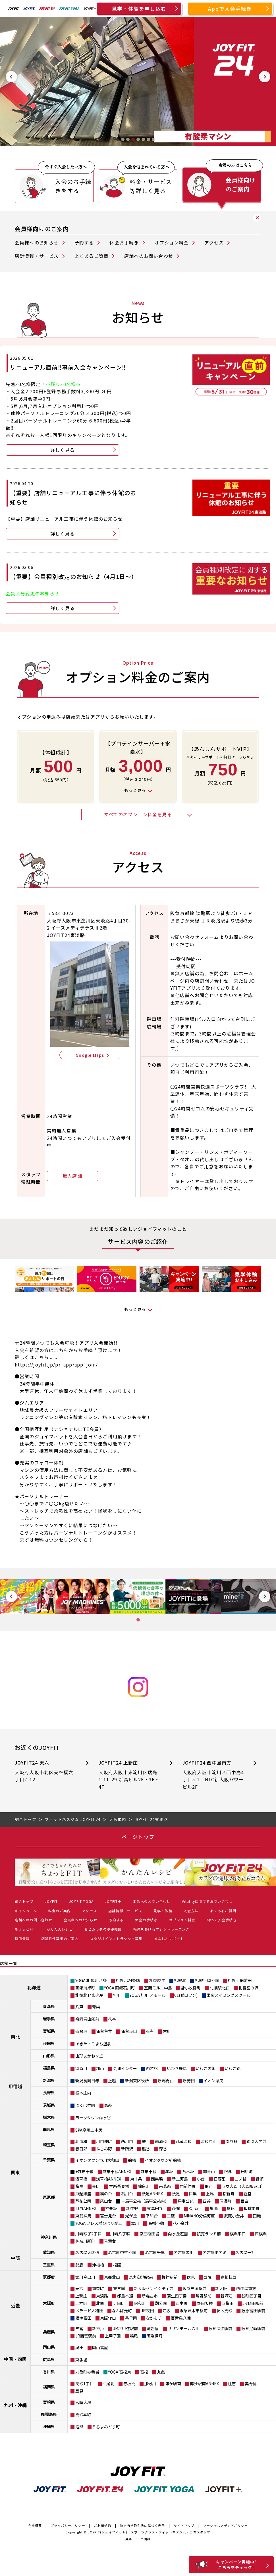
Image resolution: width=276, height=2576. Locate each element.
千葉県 (49, 2160)
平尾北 (108, 2383)
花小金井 (181, 2223)
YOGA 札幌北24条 (91, 1980)
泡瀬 (79, 2426)
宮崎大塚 (83, 2402)
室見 (79, 2391)
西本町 (182, 2303)
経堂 (248, 2193)
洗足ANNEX (152, 2193)
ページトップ (138, 1836)
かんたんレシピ (60, 1929)
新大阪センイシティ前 (153, 2288)
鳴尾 (134, 2336)
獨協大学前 (256, 2141)
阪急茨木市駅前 (193, 2310)
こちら (241, 756)
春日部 (81, 2149)
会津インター (125, 2068)
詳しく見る (62, 449)
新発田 (189, 2080)
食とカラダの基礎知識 (103, 1929)
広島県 (49, 2359)
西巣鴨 (157, 2179)
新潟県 (49, 2080)
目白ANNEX (85, 2208)
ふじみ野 (104, 2149)
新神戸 (98, 2328)
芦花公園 (83, 2201)
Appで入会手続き (230, 8)
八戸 (79, 2007)
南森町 (98, 2288)
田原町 (247, 2171)
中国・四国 (15, 2359)
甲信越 (15, 2086)
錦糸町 (144, 2186)
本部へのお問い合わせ (152, 1901)
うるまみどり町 (106, 2426)
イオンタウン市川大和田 (97, 2160)
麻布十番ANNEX (116, 2171)
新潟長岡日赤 (87, 2080)
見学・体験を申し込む (139, 8)
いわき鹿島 (177, 2068)
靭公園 (161, 2303)
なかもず (154, 2318)
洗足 (176, 2193)
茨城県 (49, 2105)
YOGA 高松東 (119, 2372)
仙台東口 (129, 2031)
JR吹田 (147, 2310)
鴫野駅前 (203, 2296)
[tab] (122, 139)
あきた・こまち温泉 (93, 2043)
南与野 (231, 2141)
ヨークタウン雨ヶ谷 (93, 2117)
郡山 (100, 2068)
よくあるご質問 (91, 255)
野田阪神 (205, 2303)
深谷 (163, 2149)
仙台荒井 (104, 2031)
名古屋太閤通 (87, 2252)
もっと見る (135, 790)
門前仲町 (188, 2186)
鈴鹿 (79, 2265)
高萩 (108, 2105)
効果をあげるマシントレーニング (161, 1929)
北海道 (34, 1987)
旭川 (117, 1995)
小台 (201, 2179)
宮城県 (49, 2031)
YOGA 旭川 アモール (147, 1995)
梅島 (79, 2186)
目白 (244, 2201)
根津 (228, 2171)
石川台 (127, 2193)
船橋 (132, 2160)
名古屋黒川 (184, 2252)
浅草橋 (81, 2179)
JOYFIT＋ (113, 1901)
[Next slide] (264, 76)
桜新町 (229, 2193)
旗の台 (106, 2193)
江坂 (167, 2310)
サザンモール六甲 (184, 2328)
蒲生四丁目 (177, 2296)
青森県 (49, 2006)
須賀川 (81, 2068)
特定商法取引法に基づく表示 (142, 2525)
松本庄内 (83, 2093)
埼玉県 (49, 2145)
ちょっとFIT (25, 1929)
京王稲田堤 (149, 2233)
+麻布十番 (84, 2171)
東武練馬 (83, 2216)
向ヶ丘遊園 (178, 2233)
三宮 (79, 2328)
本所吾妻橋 (119, 2186)
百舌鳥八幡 (181, 2318)
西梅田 (227, 2303)
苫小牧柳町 (191, 1988)
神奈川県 (49, 2237)
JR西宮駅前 (85, 2336)
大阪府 (49, 2303)
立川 (135, 2223)
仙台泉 (81, 2031)
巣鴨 (214, 2208)
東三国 (119, 2288)
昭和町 (140, 2303)
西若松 (152, 2068)
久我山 (195, 2208)
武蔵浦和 (184, 2141)
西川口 (127, 2141)
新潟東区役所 (137, 2080)
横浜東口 (238, 2233)
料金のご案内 (59, 1910)
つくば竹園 (85, 2105)
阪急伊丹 (155, 2336)
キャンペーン (26, 1910)
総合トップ (24, 1901)
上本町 (81, 2303)
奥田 (79, 2347)
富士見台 (108, 2216)
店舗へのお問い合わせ (148, 255)
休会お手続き (124, 242)
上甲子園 (113, 2336)
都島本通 (125, 2296)
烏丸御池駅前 (141, 2277)
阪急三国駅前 (194, 2288)
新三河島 (180, 2179)
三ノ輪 (240, 2179)
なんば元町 (122, 2310)
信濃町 (225, 2201)
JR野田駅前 (252, 2303)
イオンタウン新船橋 (163, 2160)
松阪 (117, 2265)
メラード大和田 (89, 2310)
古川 (167, 2031)
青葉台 (110, 2241)
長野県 (49, 2092)
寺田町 (119, 2303)
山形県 (49, 2055)
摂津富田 (83, 2318)
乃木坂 (188, 2171)
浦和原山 (209, 2141)
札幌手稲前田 (240, 1980)
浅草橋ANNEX (108, 2179)
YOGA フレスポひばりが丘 (98, 2223)
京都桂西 (228, 2277)
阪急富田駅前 (253, 2310)
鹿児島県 (49, 2414)
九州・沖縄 (15, 2405)
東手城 (81, 2359)
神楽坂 (111, 2208)
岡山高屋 (100, 2347)
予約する (84, 242)
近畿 (15, 2305)
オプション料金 (172, 242)
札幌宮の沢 (248, 1988)
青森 (96, 2007)
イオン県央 (213, 2080)
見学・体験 (162, 1910)
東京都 (49, 2197)
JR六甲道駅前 (125, 2328)
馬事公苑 (186, 2201)
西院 (207, 2277)
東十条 (136, 2179)
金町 (96, 2186)
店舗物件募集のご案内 (60, 1938)
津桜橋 (98, 2265)
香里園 (131, 2318)
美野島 (251, 2383)
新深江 (227, 2296)
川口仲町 (104, 2141)
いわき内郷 (205, 2068)
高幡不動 (156, 2223)
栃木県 (49, 2117)
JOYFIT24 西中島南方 (213, 1774)
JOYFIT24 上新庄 (129, 1774)
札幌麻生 (157, 1980)
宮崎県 (49, 2402)
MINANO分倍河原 (199, 2216)
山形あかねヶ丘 (89, 2056)
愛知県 (49, 2252)
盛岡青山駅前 (87, 2019)
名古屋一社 (245, 2252)
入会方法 (191, 1910)
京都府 (49, 2277)
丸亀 (161, 2372)
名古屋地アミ (215, 2252)
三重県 (49, 2264)
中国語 (145, 2539)
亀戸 (209, 2186)
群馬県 (49, 2129)
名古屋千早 (155, 2252)
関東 (15, 2172)
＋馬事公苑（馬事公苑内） (145, 2201)
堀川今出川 (85, 2277)
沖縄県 (49, 2426)
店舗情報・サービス (37, 255)
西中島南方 (246, 2288)
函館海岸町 (85, 1988)
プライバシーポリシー (68, 2525)
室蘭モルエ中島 (158, 1988)
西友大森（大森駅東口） (243, 2186)
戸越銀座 (83, 2193)
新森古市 (150, 2296)
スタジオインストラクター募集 (116, 1938)
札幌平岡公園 (207, 1980)
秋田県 (49, 2043)
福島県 (49, 2068)
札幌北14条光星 (89, 1995)
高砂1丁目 (84, 2383)
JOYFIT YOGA (81, 1901)
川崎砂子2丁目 (88, 2233)
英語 (128, 2539)
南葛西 (165, 2186)
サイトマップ (184, 2525)
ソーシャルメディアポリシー (225, 2525)
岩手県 (49, 2019)
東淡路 (102, 2296)
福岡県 (49, 2386)
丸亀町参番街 (87, 2372)
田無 (257, 2216)
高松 (144, 2372)
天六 (79, 2288)
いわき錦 (232, 2068)
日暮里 (220, 2179)
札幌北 (180, 1980)
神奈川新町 (85, 2241)
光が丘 (131, 2216)
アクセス (214, 242)
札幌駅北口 (220, 1988)
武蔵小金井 (234, 2216)
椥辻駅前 (170, 2277)
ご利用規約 (102, 2525)
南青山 (209, 2171)
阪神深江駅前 (220, 2328)
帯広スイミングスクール (228, 1995)
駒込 (231, 2208)
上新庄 (81, 2296)
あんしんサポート (169, 1938)
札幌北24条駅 (128, 1980)
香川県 (49, 2371)
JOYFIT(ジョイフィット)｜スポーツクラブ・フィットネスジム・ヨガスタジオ (149, 2532)
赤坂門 (129, 2383)
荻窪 (176, 2208)
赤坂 (169, 2171)
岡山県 (49, 2347)
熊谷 (146, 2149)
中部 (15, 2258)
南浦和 (161, 2141)
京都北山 (112, 2277)
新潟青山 (166, 2080)
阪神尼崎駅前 (253, 2328)
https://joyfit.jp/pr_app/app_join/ (56, 1364)
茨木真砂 (224, 2310)
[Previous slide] (11, 76)
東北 (15, 2036)
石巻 (150, 2031)
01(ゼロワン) (186, 1995)
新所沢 (127, 2149)
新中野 (132, 2208)
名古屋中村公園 (122, 2252)
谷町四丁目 (251, 2296)
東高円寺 (155, 2208)
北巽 (100, 2303)
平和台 (152, 2216)
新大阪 (221, 2288)
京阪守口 (108, 2318)
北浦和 (81, 2141)
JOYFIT (51, 1901)
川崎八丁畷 (120, 2233)
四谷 (207, 2201)
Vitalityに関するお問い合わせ (207, 1901)
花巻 (112, 2019)
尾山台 (106, 2201)
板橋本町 (252, 2208)
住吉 (232, 2383)
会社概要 (35, 2525)
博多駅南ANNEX (204, 2383)
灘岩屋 (153, 2328)
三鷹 (171, 2216)
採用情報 (22, 1938)
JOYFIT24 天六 (45, 1771)
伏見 (191, 2277)
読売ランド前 (209, 2233)
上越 (112, 2080)
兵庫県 (49, 2332)
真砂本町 (83, 2414)
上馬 (210, 2193)
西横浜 (261, 2233)
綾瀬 (259, 2179)
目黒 (193, 2193)
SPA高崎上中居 (88, 2130)
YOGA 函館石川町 (119, 1988)
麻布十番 (148, 2171)
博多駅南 (173, 2383)
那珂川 (150, 2383)
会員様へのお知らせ (37, 242)
